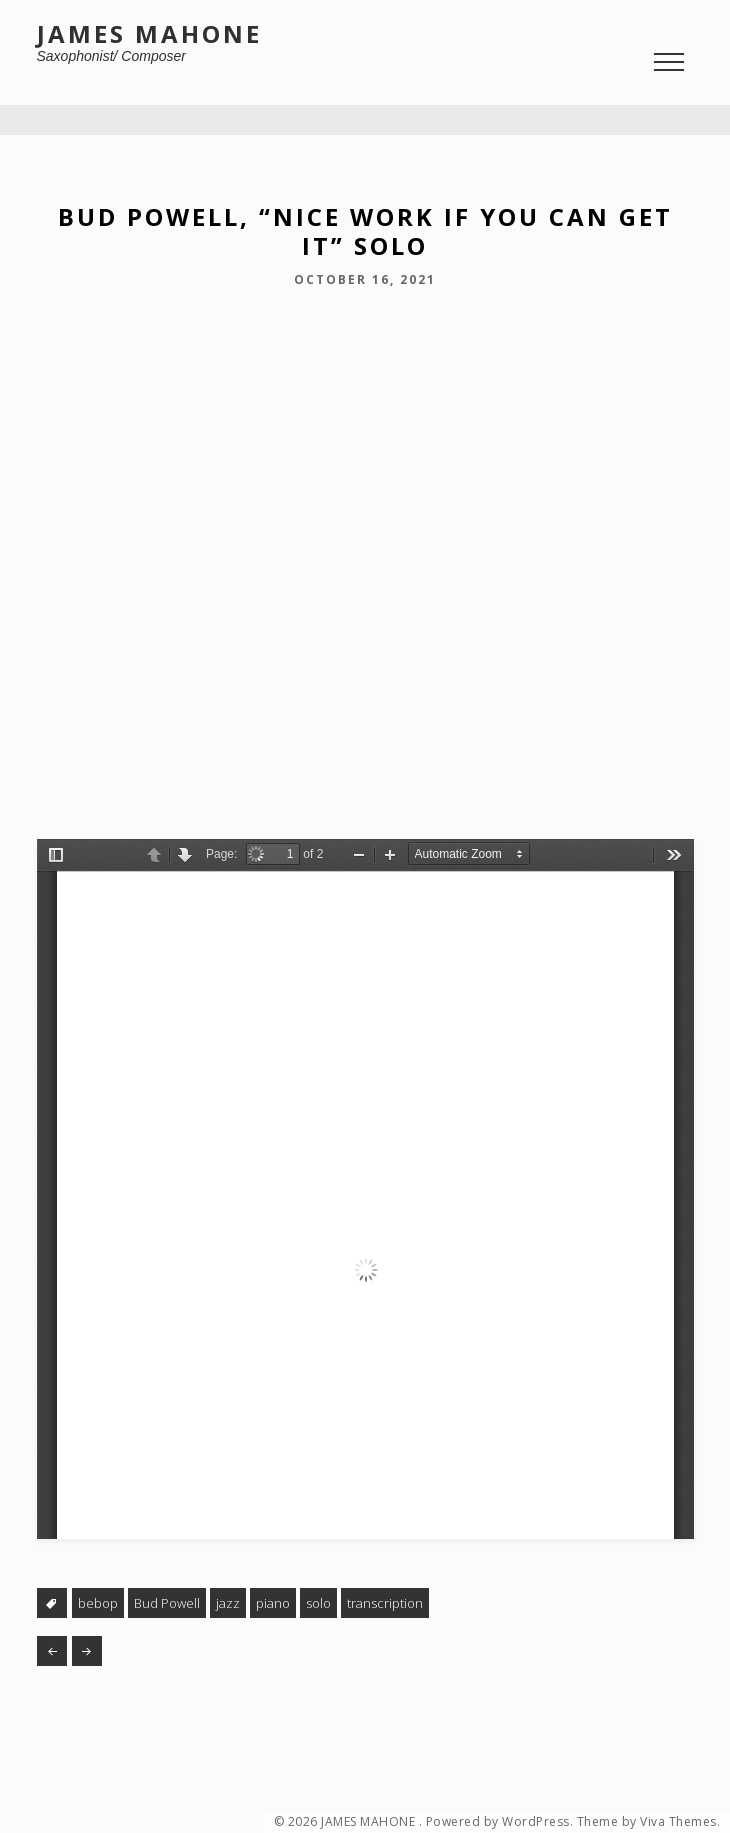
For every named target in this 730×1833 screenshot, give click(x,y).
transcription (385, 1603)
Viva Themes (678, 1822)
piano (273, 1603)
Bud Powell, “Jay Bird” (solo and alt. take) (52, 1651)
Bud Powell (167, 1603)
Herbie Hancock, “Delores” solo (87, 1651)
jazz (228, 1603)
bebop (98, 1603)
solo (318, 1603)
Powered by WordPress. (500, 1822)
